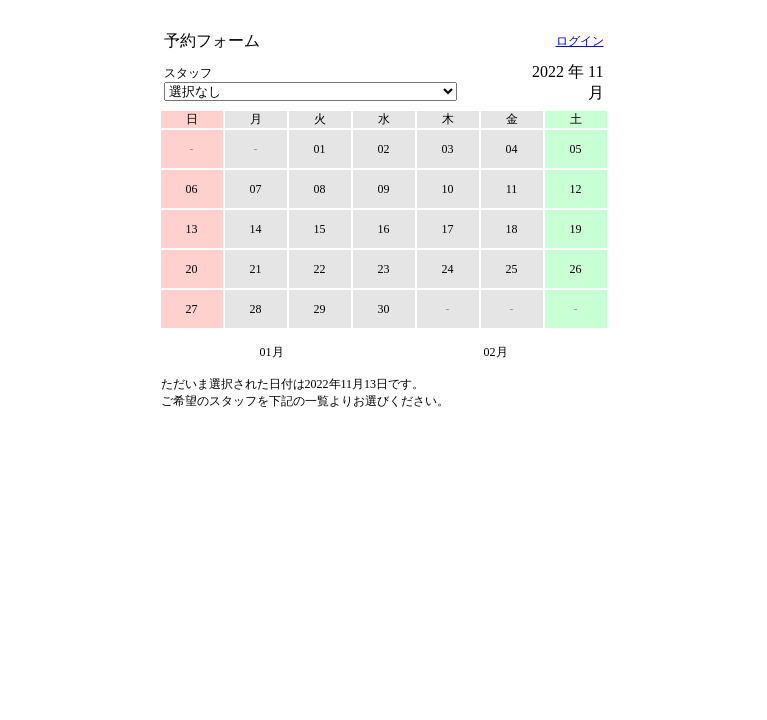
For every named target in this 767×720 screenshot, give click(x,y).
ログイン (580, 41)
